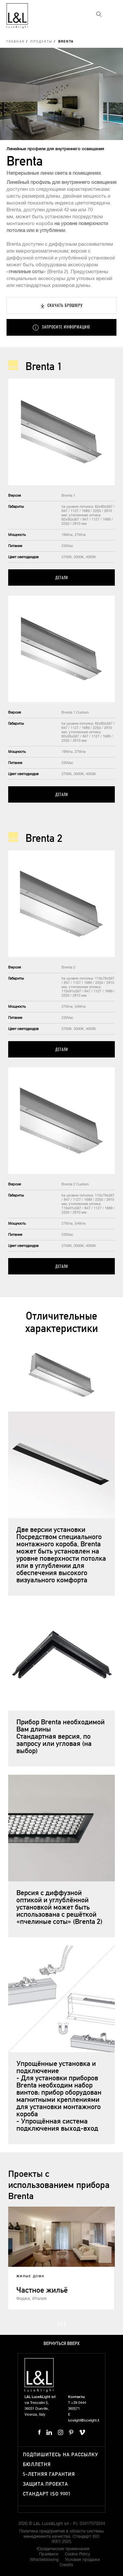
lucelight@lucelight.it (83, 2420)
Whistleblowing (44, 2560)
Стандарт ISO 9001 (47, 2494)
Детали (61, 577)
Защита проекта (45, 2484)
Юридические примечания (63, 2549)
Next (77, 2323)
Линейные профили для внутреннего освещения (55, 149)
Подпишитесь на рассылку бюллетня (60, 2459)
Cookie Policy (77, 2554)
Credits (66, 2565)
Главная (16, 41)
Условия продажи (82, 2560)
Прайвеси (48, 2554)
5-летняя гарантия (49, 2474)
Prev (46, 2323)
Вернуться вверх (61, 2344)
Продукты (41, 41)
